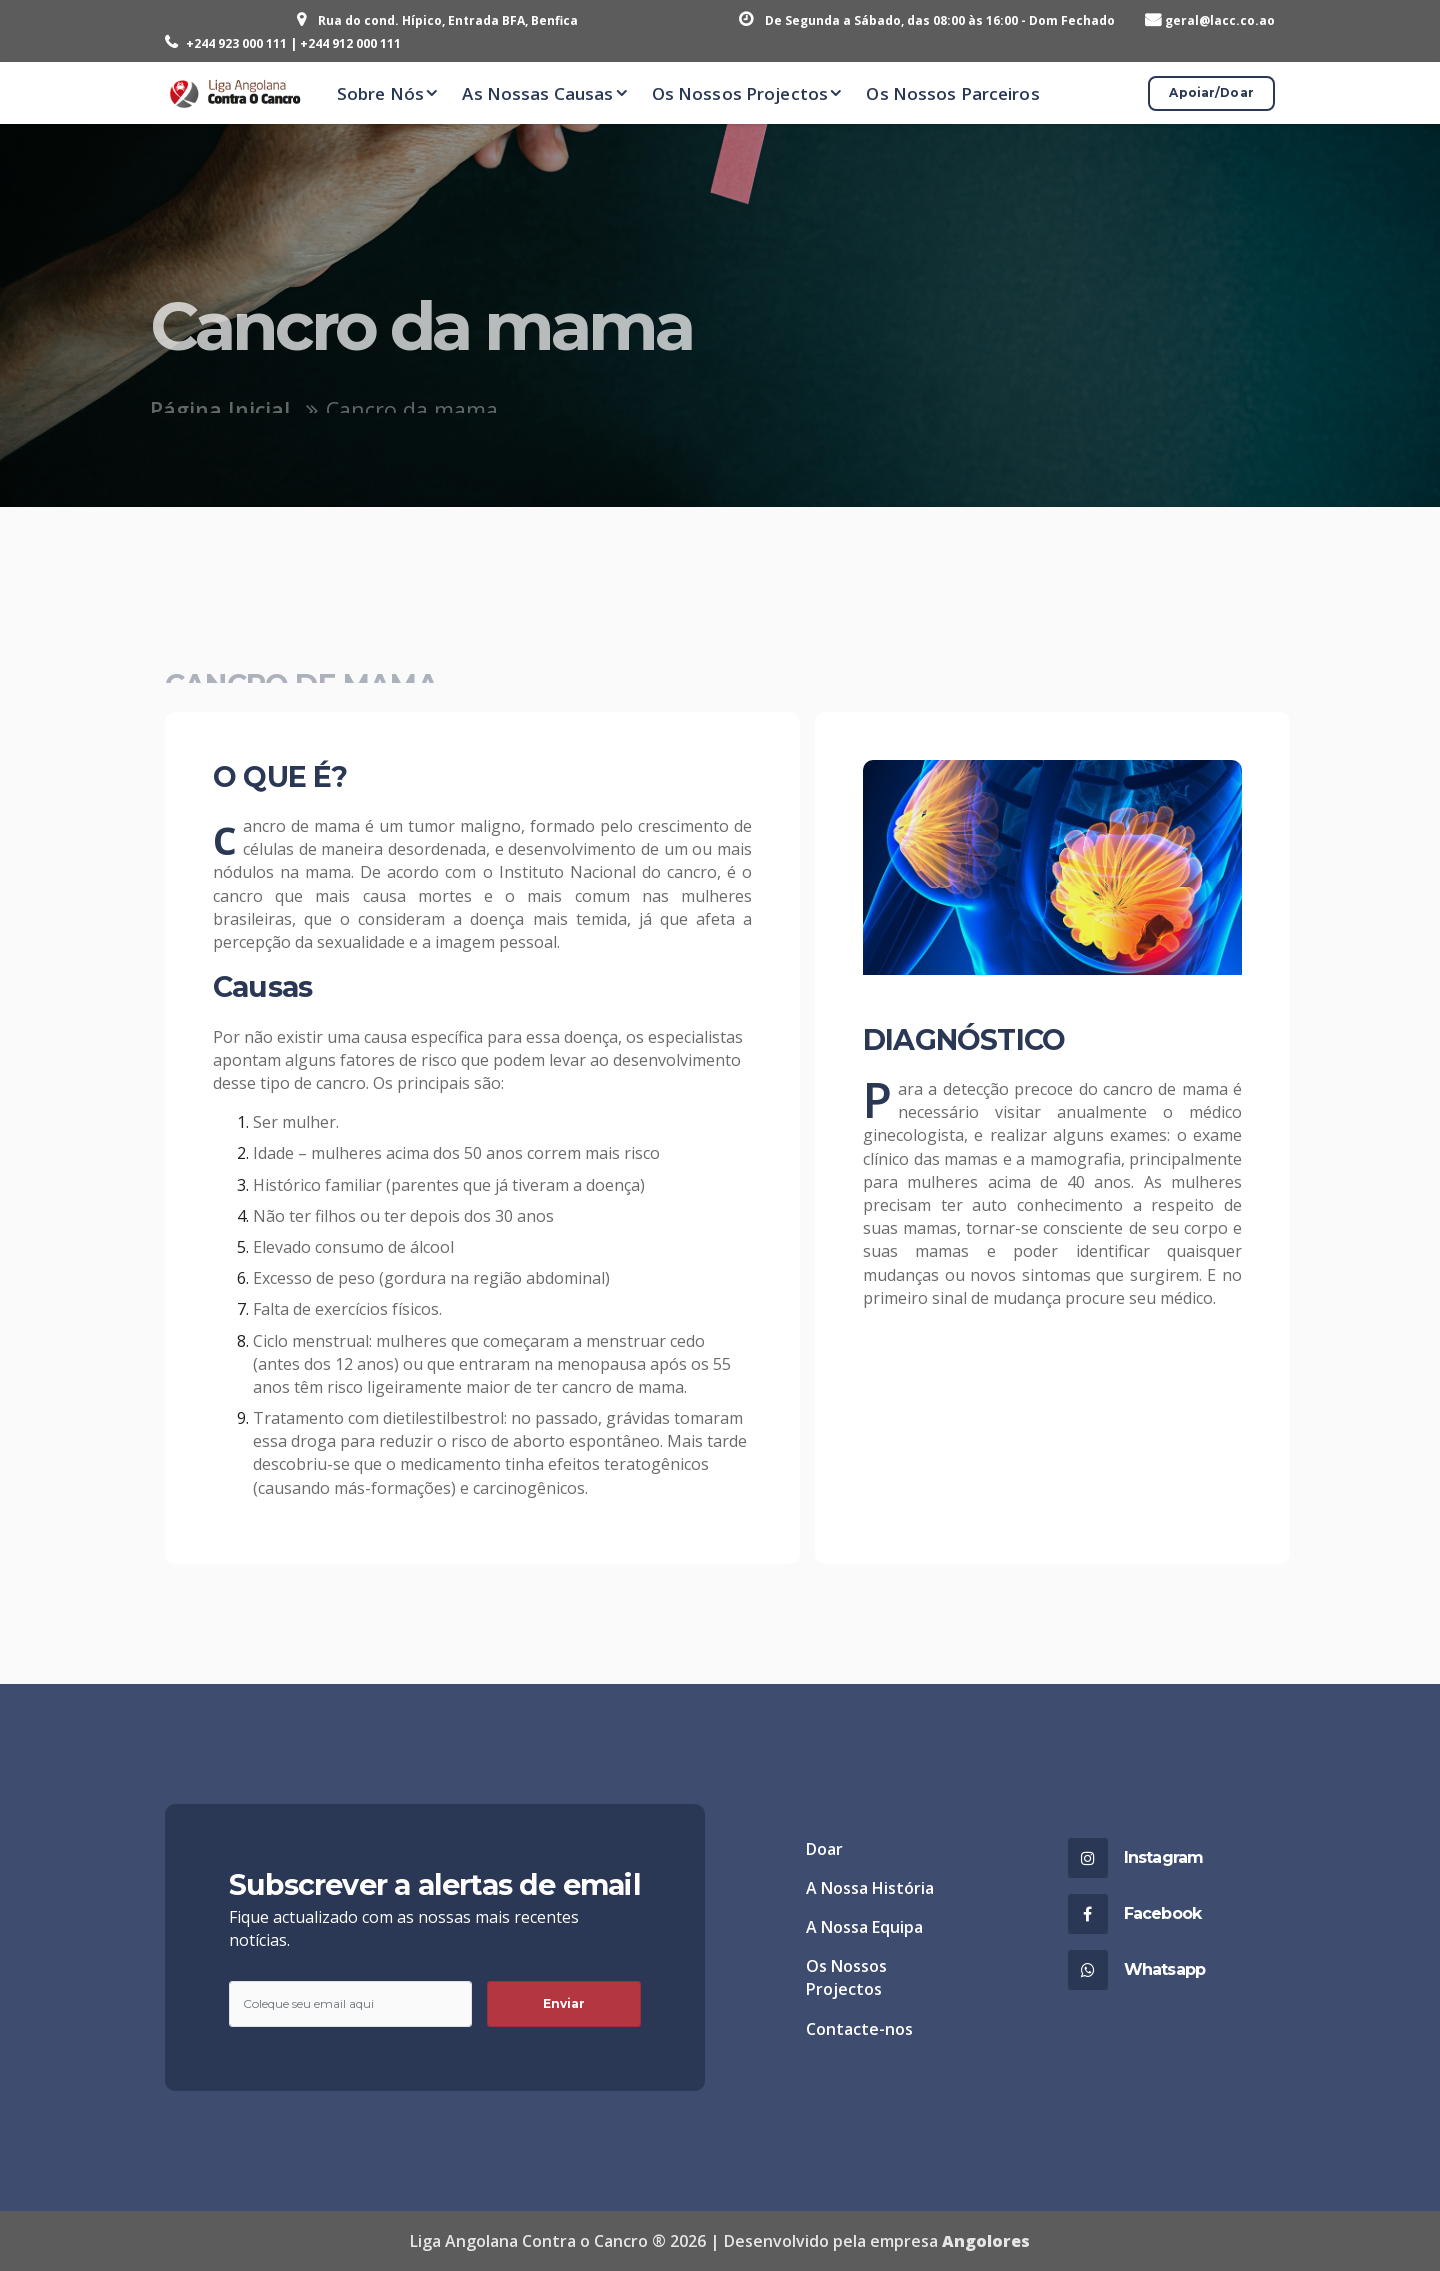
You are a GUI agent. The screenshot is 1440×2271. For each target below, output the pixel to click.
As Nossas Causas (537, 93)
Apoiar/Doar (1211, 92)
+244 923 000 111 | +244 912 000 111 (293, 43)
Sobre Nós (380, 93)
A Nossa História (870, 1888)
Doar (824, 1849)
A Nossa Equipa (864, 1927)
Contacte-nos (859, 2029)
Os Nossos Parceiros (952, 93)
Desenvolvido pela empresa (877, 2241)
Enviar (564, 2003)
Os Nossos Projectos (740, 93)
